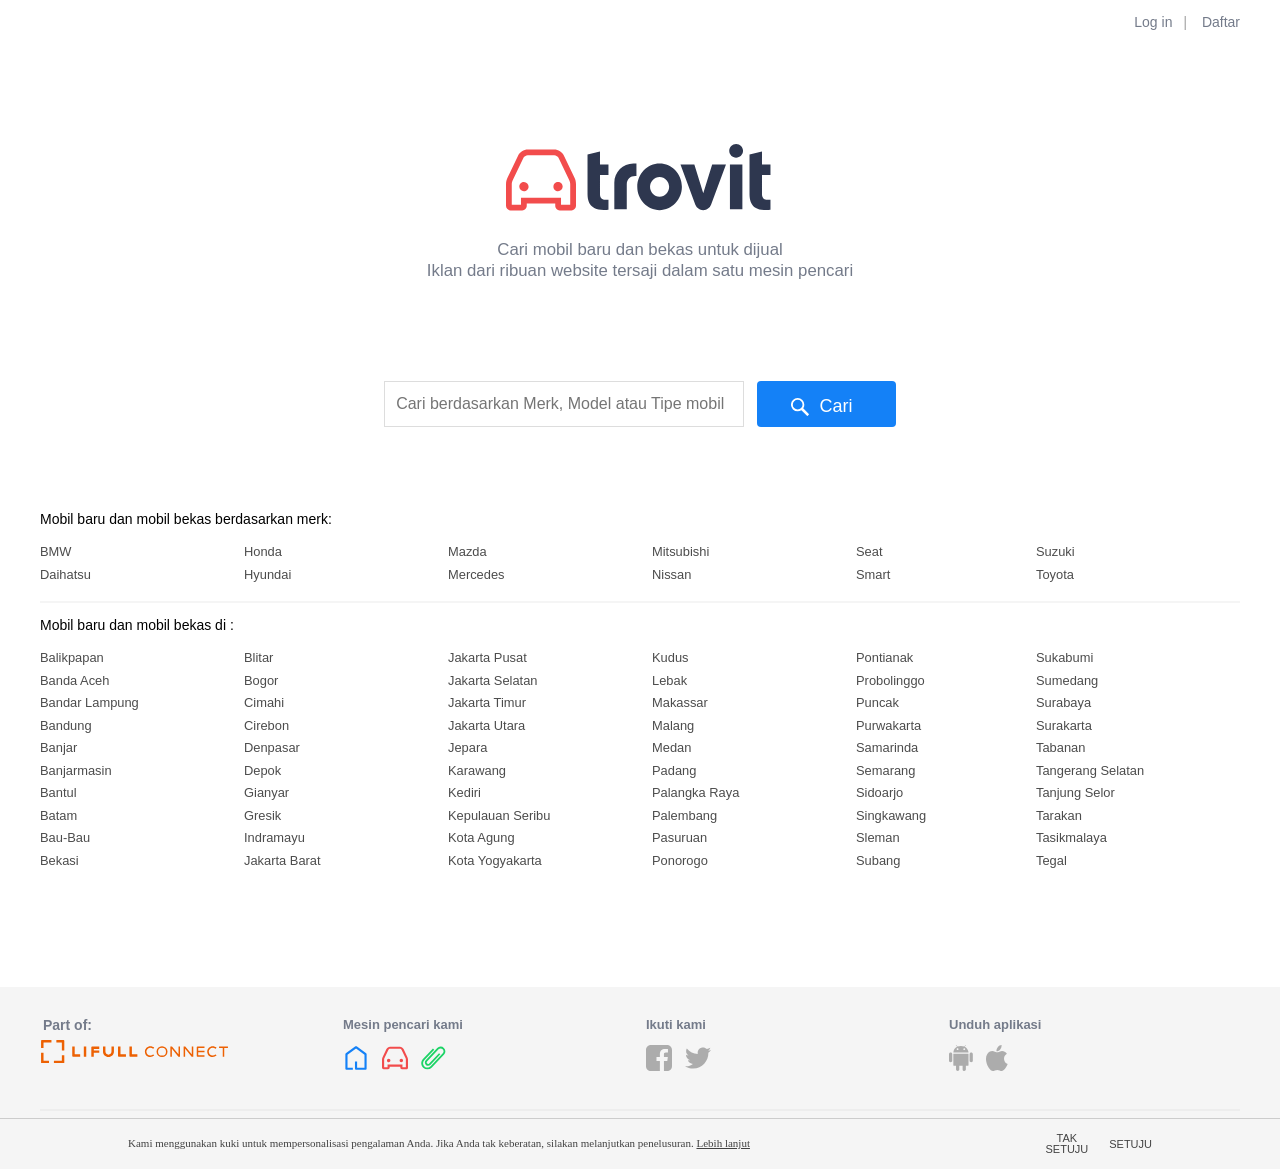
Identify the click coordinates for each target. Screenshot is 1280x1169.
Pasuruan (679, 837)
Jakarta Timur (487, 702)
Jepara (467, 747)
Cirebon (266, 725)
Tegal (1051, 860)
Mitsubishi (680, 551)
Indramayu (274, 837)
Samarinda (887, 747)
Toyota (1055, 574)
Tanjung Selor (1075, 792)
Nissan (671, 574)
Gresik (262, 815)
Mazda (467, 551)
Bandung (66, 725)
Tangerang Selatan (1090, 770)
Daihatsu (65, 574)
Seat (869, 551)
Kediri (464, 792)
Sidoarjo (879, 792)
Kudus (670, 657)
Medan (671, 747)
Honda (263, 551)
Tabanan (1060, 747)
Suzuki (1055, 551)
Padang (674, 770)
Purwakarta (888, 725)
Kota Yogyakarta (495, 860)
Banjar (58, 747)
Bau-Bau (65, 837)
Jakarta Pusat (487, 657)
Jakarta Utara (486, 725)
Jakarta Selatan (492, 680)
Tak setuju (1067, 1144)
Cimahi (264, 702)
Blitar (258, 657)
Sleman (878, 837)
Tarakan (1059, 815)
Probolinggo (890, 680)
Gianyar (266, 792)
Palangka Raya (695, 792)
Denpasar (272, 747)
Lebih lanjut (722, 1143)
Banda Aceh (74, 680)
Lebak (669, 680)
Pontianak (884, 657)
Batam (58, 815)
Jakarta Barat (282, 860)
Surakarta (1064, 725)
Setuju (1130, 1144)
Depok (262, 770)
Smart (873, 574)
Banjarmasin (76, 770)
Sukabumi (1064, 657)
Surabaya (1063, 702)
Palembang (684, 815)
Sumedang (1067, 680)
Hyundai (267, 574)
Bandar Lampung (89, 702)
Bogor (261, 680)
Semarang (885, 770)
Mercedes (476, 574)
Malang (673, 725)
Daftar (1221, 22)
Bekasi (59, 860)
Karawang (477, 770)
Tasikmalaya (1071, 837)
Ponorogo (680, 860)
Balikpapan (72, 657)
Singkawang (891, 815)
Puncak (877, 702)
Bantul (58, 792)
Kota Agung (481, 837)
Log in (1153, 22)
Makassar (680, 702)
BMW (55, 551)
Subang (878, 860)
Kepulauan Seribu (499, 815)
